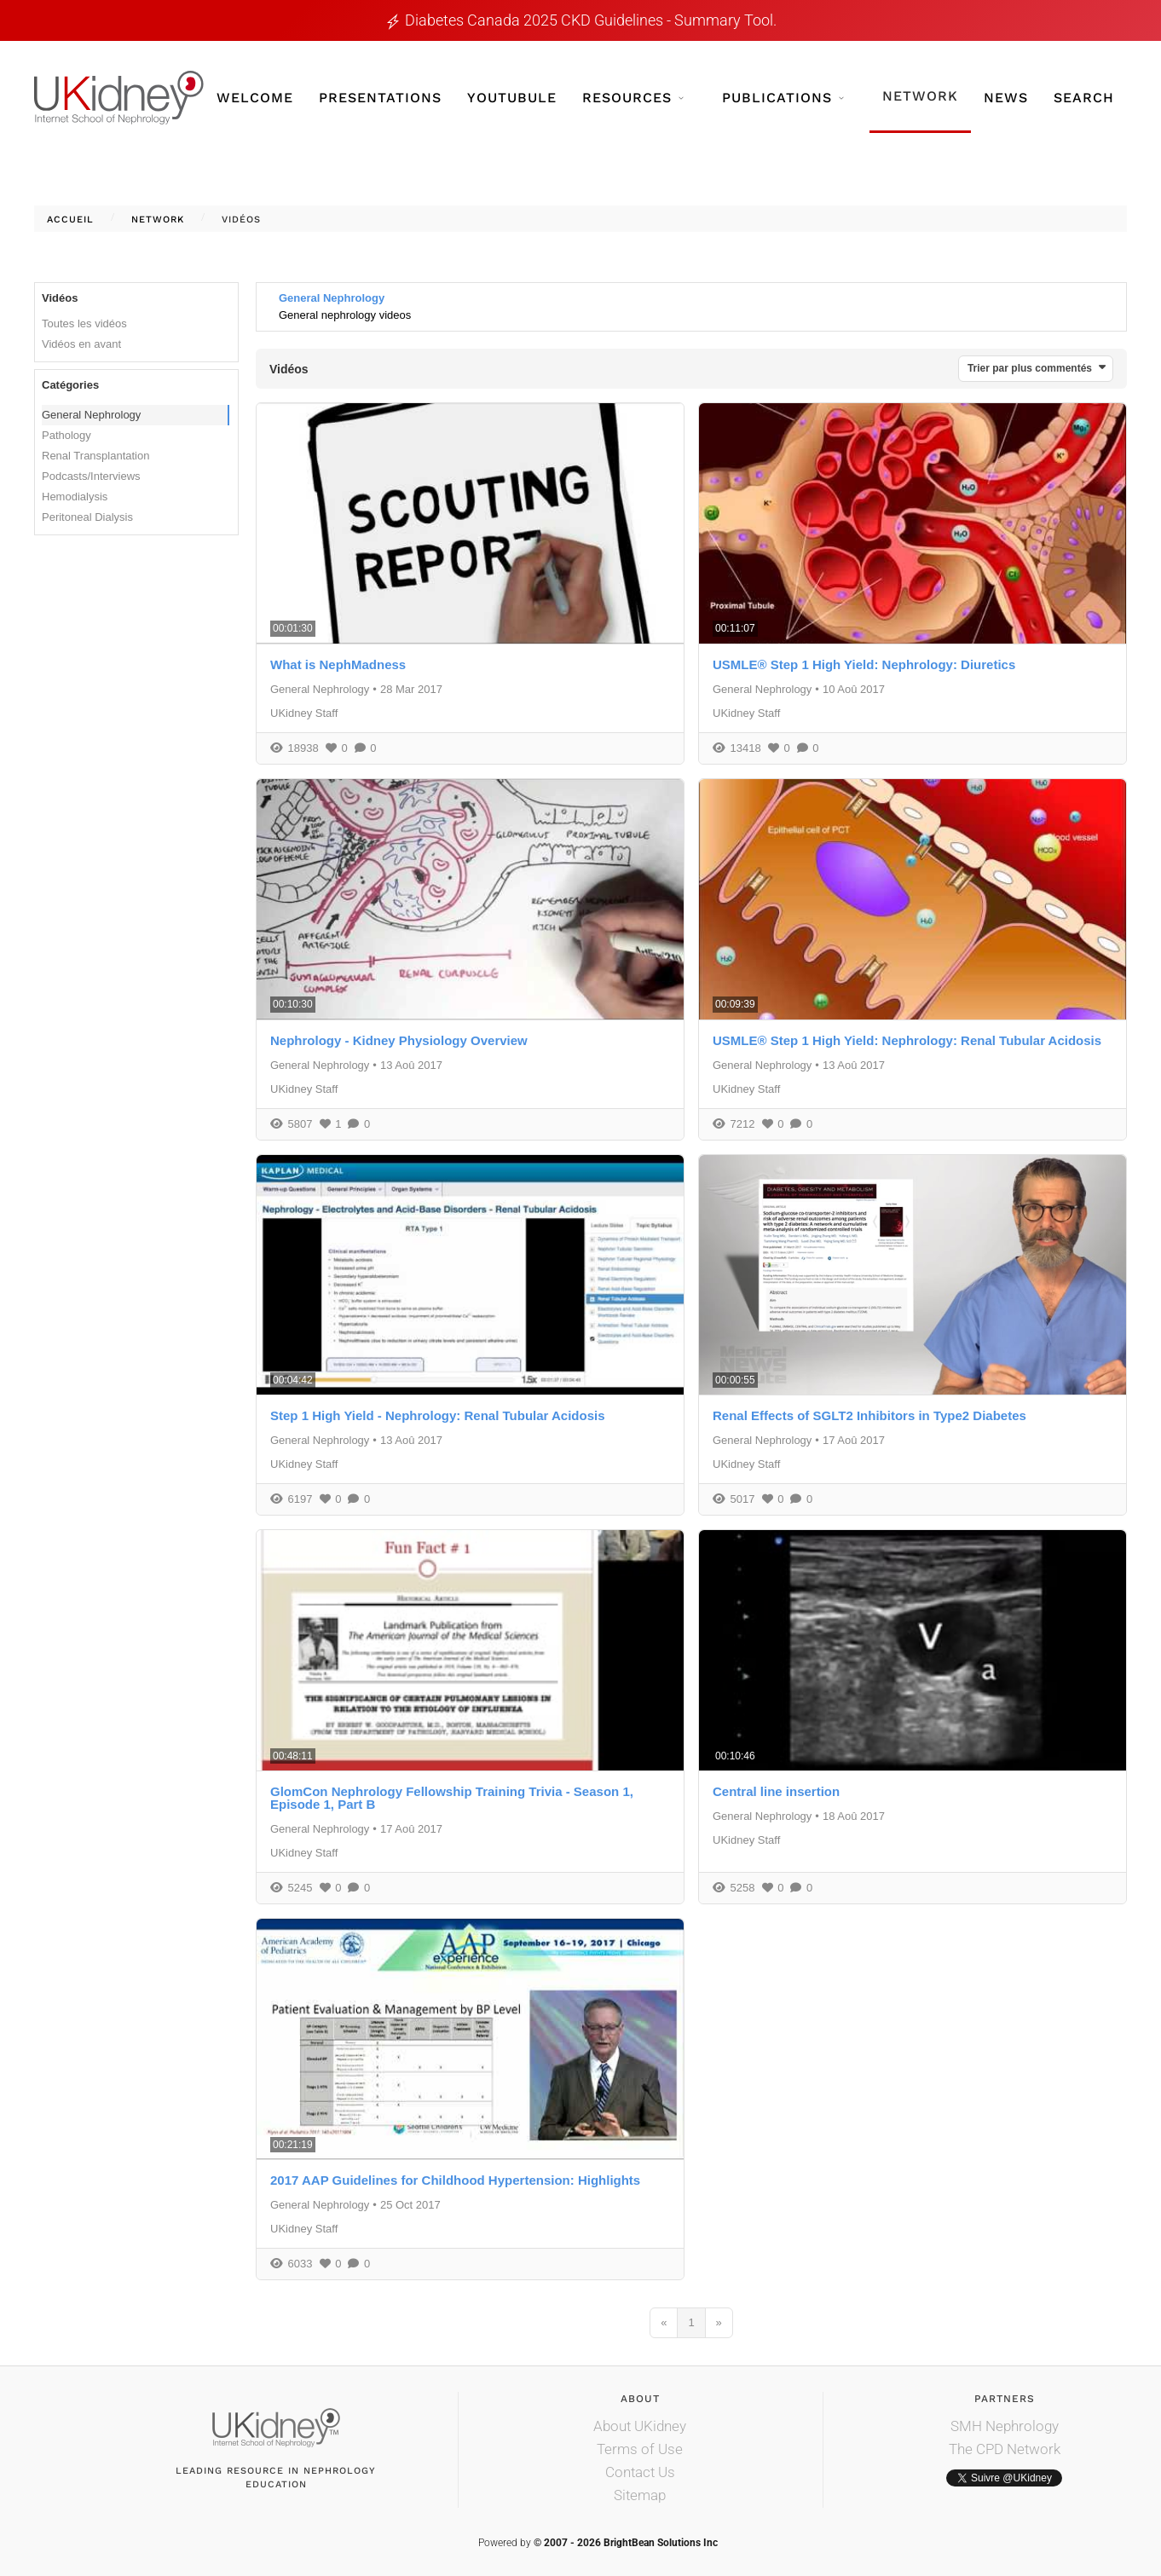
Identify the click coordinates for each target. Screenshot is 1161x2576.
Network (920, 96)
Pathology (66, 435)
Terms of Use (640, 2449)
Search (1084, 98)
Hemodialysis (74, 496)
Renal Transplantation (95, 455)
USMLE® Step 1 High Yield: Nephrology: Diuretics (864, 664)
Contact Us (640, 2472)
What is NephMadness (338, 664)
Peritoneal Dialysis (87, 517)
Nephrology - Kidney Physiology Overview (399, 1040)
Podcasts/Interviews (91, 476)
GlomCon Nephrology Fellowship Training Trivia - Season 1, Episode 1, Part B (451, 1797)
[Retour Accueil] (119, 97)
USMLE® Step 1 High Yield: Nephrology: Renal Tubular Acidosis (907, 1040)
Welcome (255, 98)
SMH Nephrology (1004, 2425)
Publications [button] (783, 98)
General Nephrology (91, 414)
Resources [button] (633, 98)
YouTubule (512, 98)
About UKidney (639, 2425)
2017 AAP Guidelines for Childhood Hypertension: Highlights (455, 2180)
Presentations (380, 98)
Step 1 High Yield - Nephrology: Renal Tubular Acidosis (437, 1415)
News (1006, 98)
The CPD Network (1004, 2449)
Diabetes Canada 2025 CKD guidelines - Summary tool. (591, 20)
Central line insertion (776, 1791)
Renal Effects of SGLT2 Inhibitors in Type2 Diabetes (869, 1415)
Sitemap (640, 2495)
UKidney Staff (304, 713)
